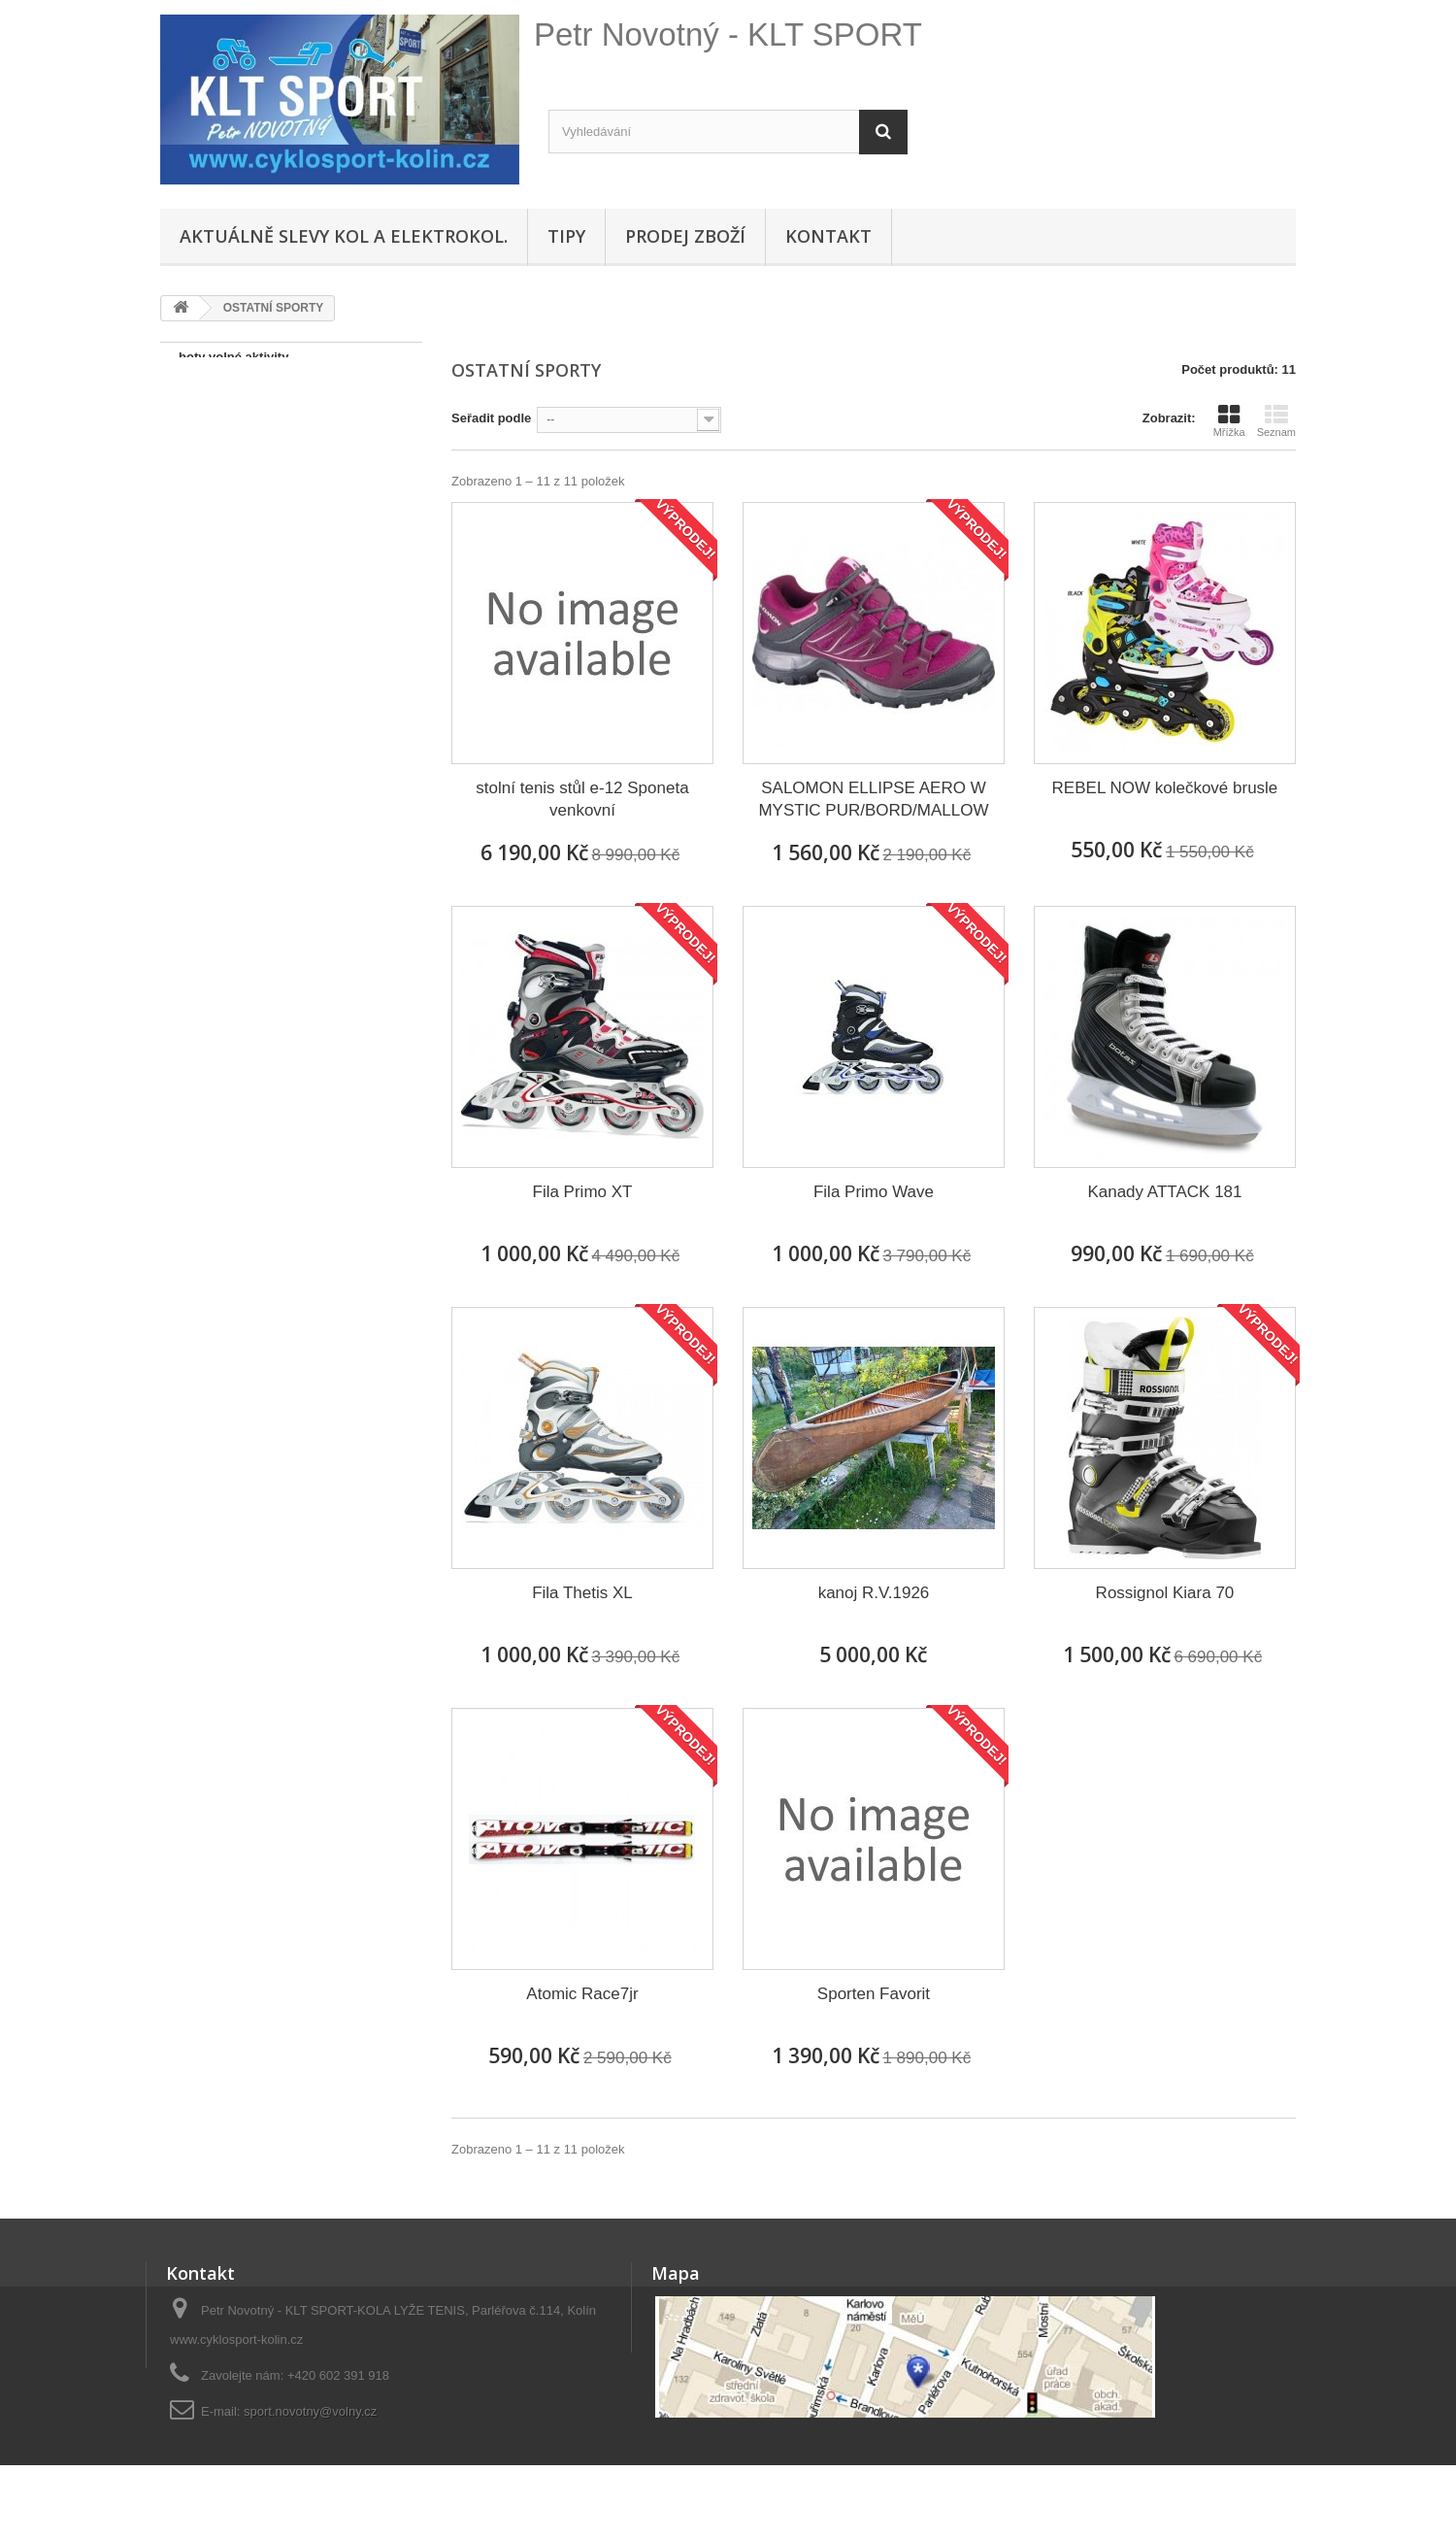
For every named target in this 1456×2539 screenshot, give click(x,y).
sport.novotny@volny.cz (310, 2411)
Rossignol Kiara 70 (1165, 1593)
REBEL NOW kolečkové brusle (1165, 788)
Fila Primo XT (583, 1192)
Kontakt (828, 236)
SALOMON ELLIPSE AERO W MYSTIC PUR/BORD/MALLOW (873, 799)
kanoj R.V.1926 (874, 1593)
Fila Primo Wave (873, 1192)
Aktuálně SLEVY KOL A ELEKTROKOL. (344, 236)
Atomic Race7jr (582, 1994)
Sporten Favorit (873, 1994)
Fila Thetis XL (582, 1593)
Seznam (1276, 420)
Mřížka (1229, 420)
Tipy (566, 236)
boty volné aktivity (233, 357)
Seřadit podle (491, 418)
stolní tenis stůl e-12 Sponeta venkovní (582, 799)
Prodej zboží (685, 236)
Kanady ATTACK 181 (1164, 1192)
